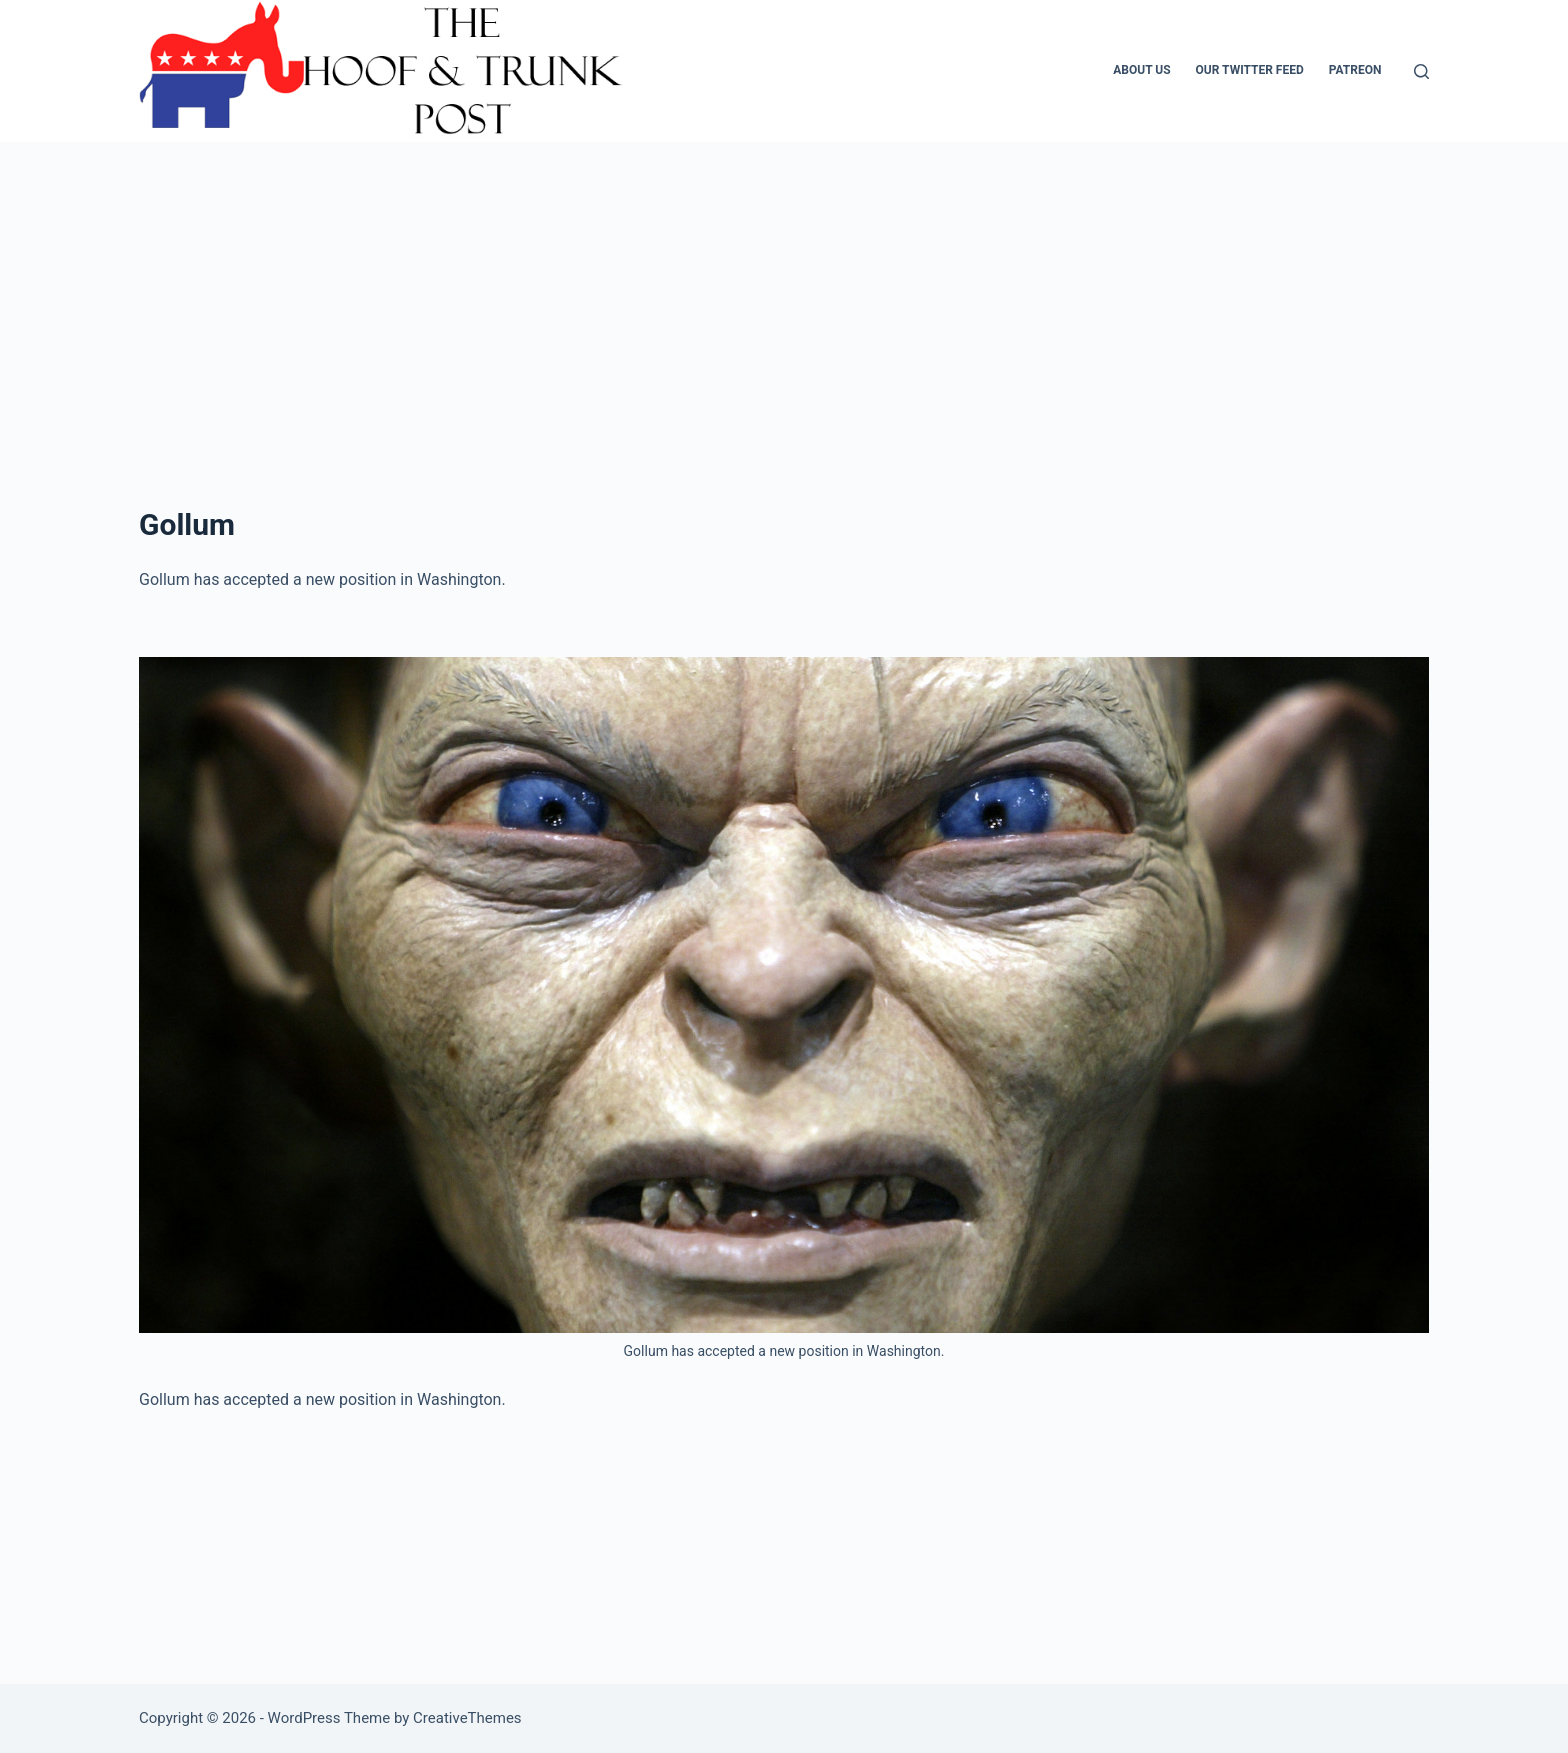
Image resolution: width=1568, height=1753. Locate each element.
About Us (1141, 70)
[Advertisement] (784, 352)
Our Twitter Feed (1250, 70)
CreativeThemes (467, 1718)
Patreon (1355, 70)
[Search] (1421, 71)
